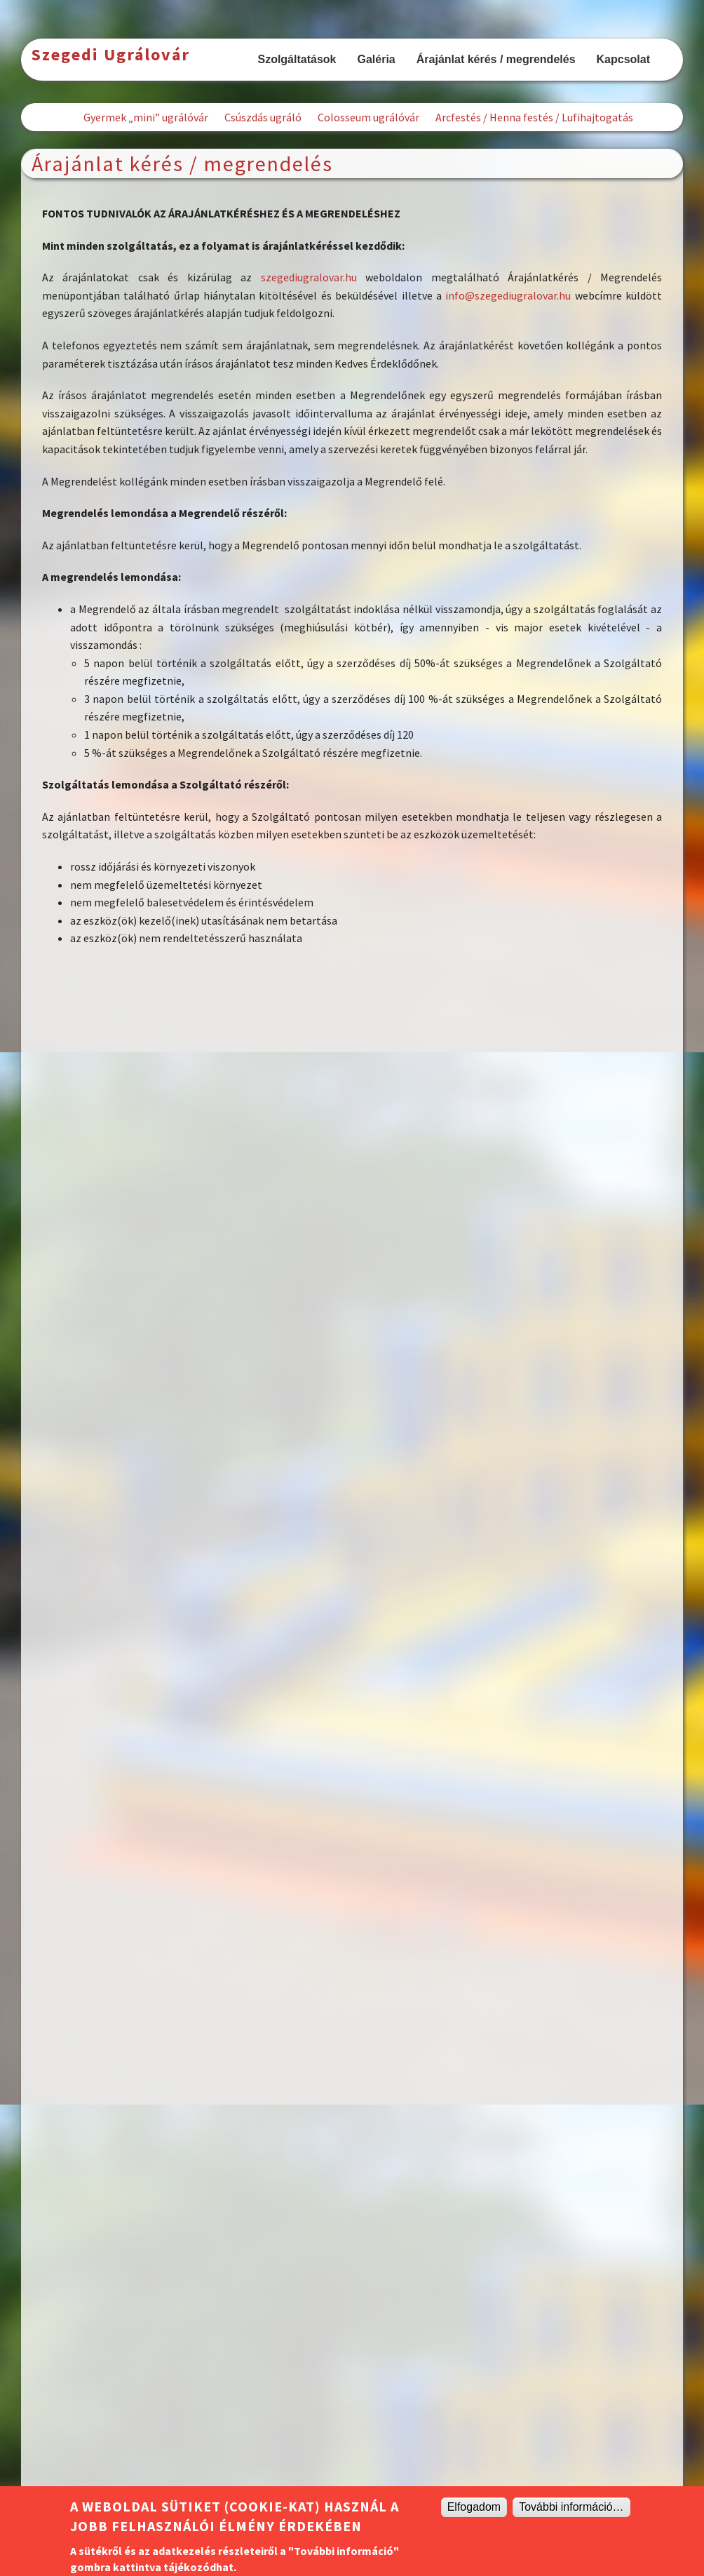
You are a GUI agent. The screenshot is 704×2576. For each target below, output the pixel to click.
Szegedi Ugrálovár (111, 54)
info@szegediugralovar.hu (508, 295)
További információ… (571, 2507)
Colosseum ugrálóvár (368, 117)
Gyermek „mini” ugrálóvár (145, 117)
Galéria (376, 59)
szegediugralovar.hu (309, 277)
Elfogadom (474, 2507)
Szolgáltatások (296, 59)
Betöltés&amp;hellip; (352, 1730)
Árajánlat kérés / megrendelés (496, 59)
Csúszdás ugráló (263, 117)
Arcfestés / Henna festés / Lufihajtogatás (534, 117)
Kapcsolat (623, 59)
